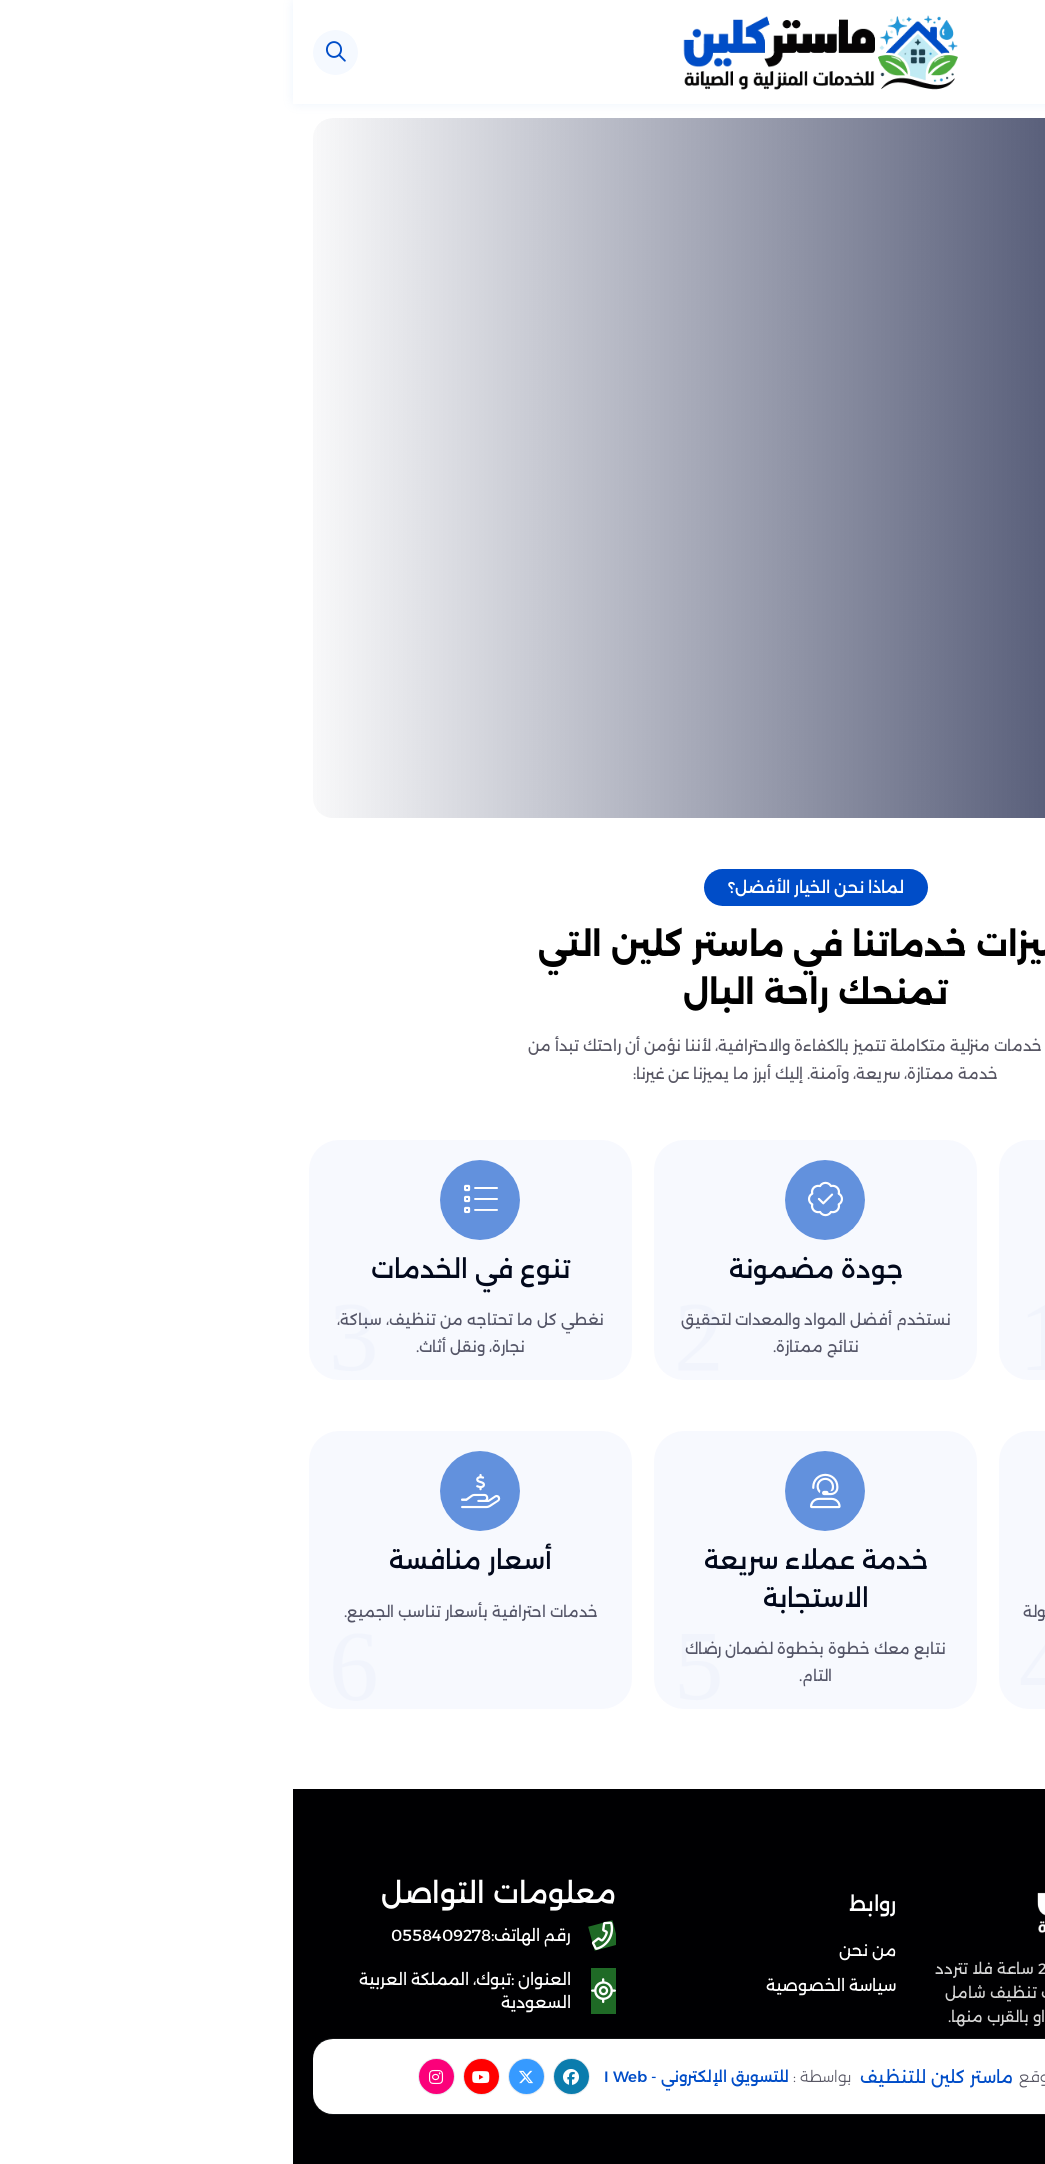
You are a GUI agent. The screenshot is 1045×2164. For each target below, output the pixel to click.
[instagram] (143, 2076)
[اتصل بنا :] (970, 2005)
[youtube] (188, 2076)
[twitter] (233, 2076)
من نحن (574, 1950)
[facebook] (278, 2076)
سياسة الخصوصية (538, 1985)
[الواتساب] (970, 2090)
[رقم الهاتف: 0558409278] (193, 1935)
